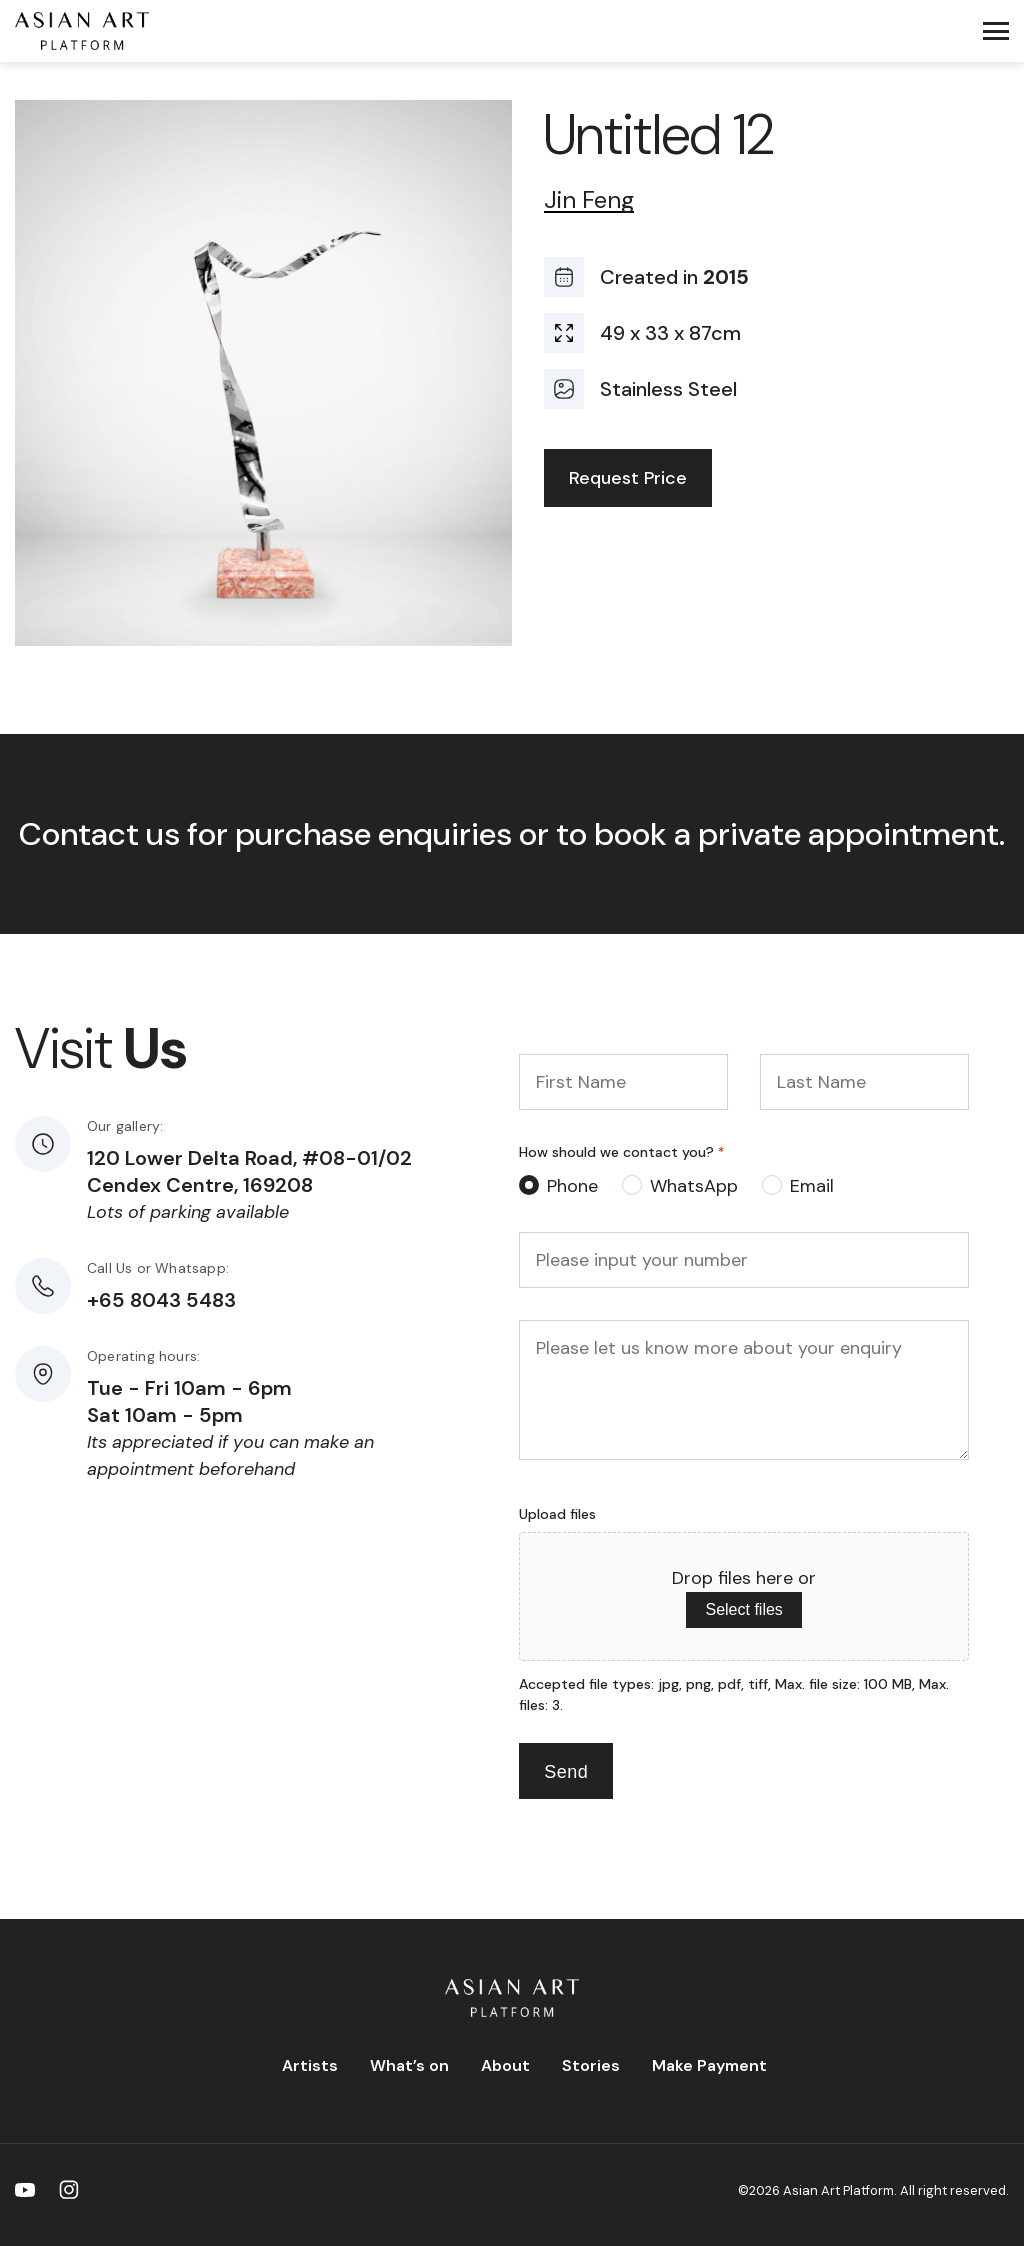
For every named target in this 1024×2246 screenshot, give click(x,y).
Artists (310, 2065)
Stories (591, 2065)
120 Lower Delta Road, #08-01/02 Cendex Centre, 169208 (249, 1171)
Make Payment (709, 2065)
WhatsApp (694, 1186)
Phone (572, 1186)
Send (566, 1772)
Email (812, 1186)
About (505, 2065)
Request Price (628, 478)
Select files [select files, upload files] (743, 1609)
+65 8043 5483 (161, 1300)
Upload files (557, 1514)
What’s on (409, 2065)
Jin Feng (589, 200)
